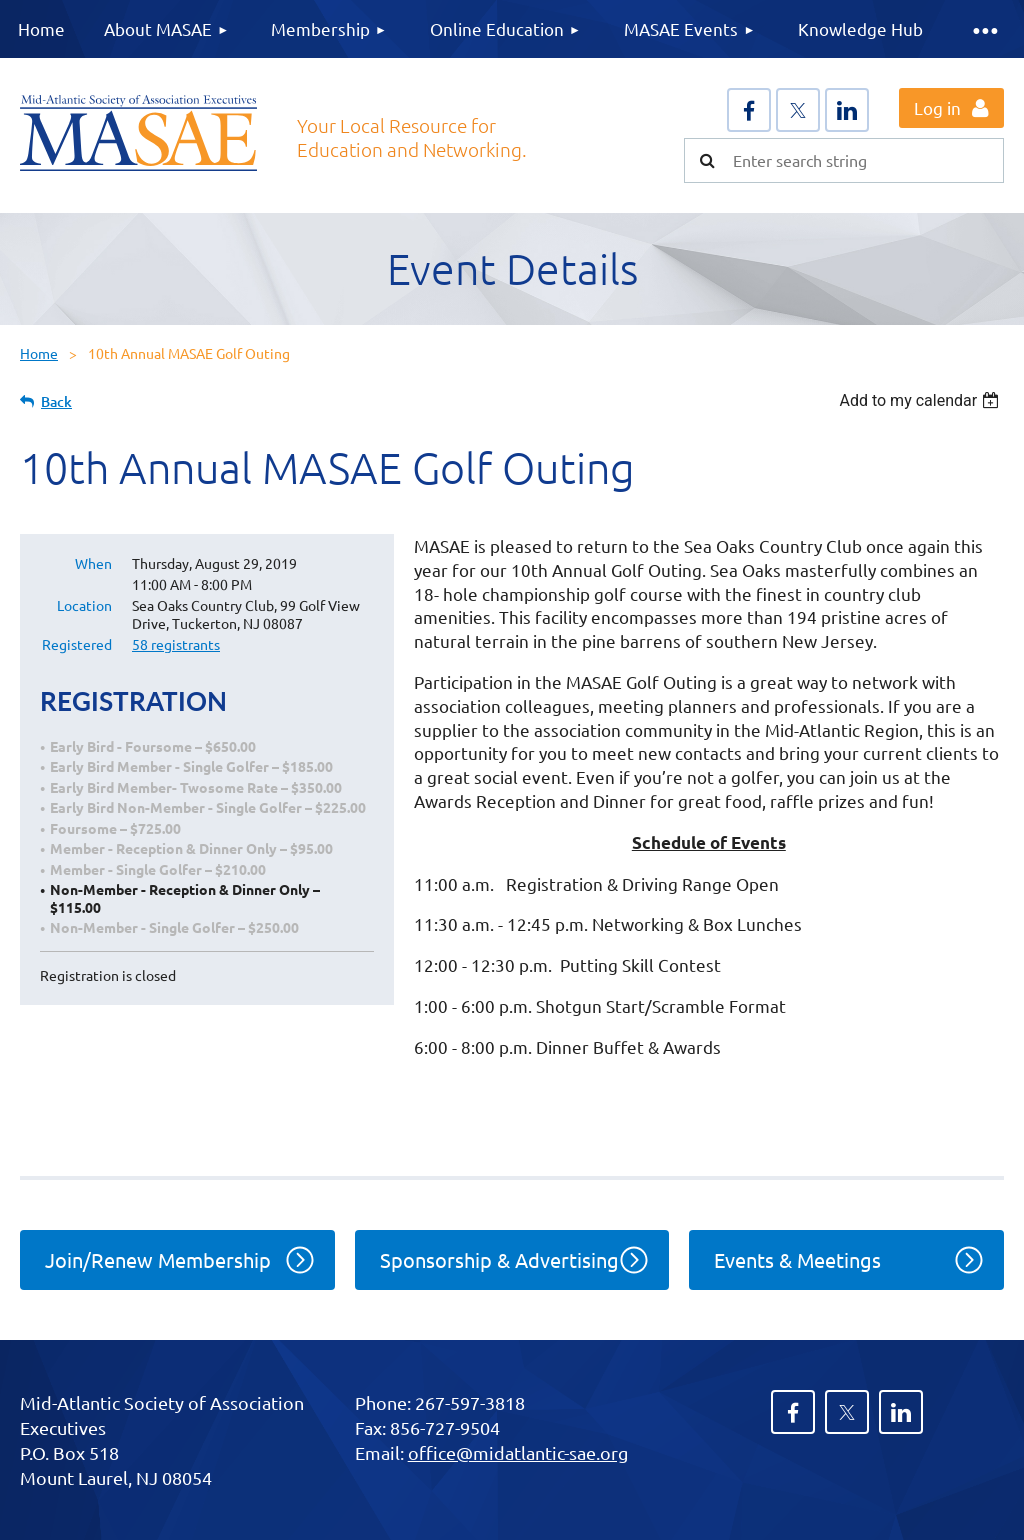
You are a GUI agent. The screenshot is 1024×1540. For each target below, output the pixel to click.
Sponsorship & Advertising (499, 1259)
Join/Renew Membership (158, 1259)
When (93, 563)
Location (84, 605)
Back (56, 401)
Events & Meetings (797, 1259)
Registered (77, 644)
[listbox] (921, 400)
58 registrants (176, 644)
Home (39, 353)
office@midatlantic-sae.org (518, 1452)
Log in (937, 107)
